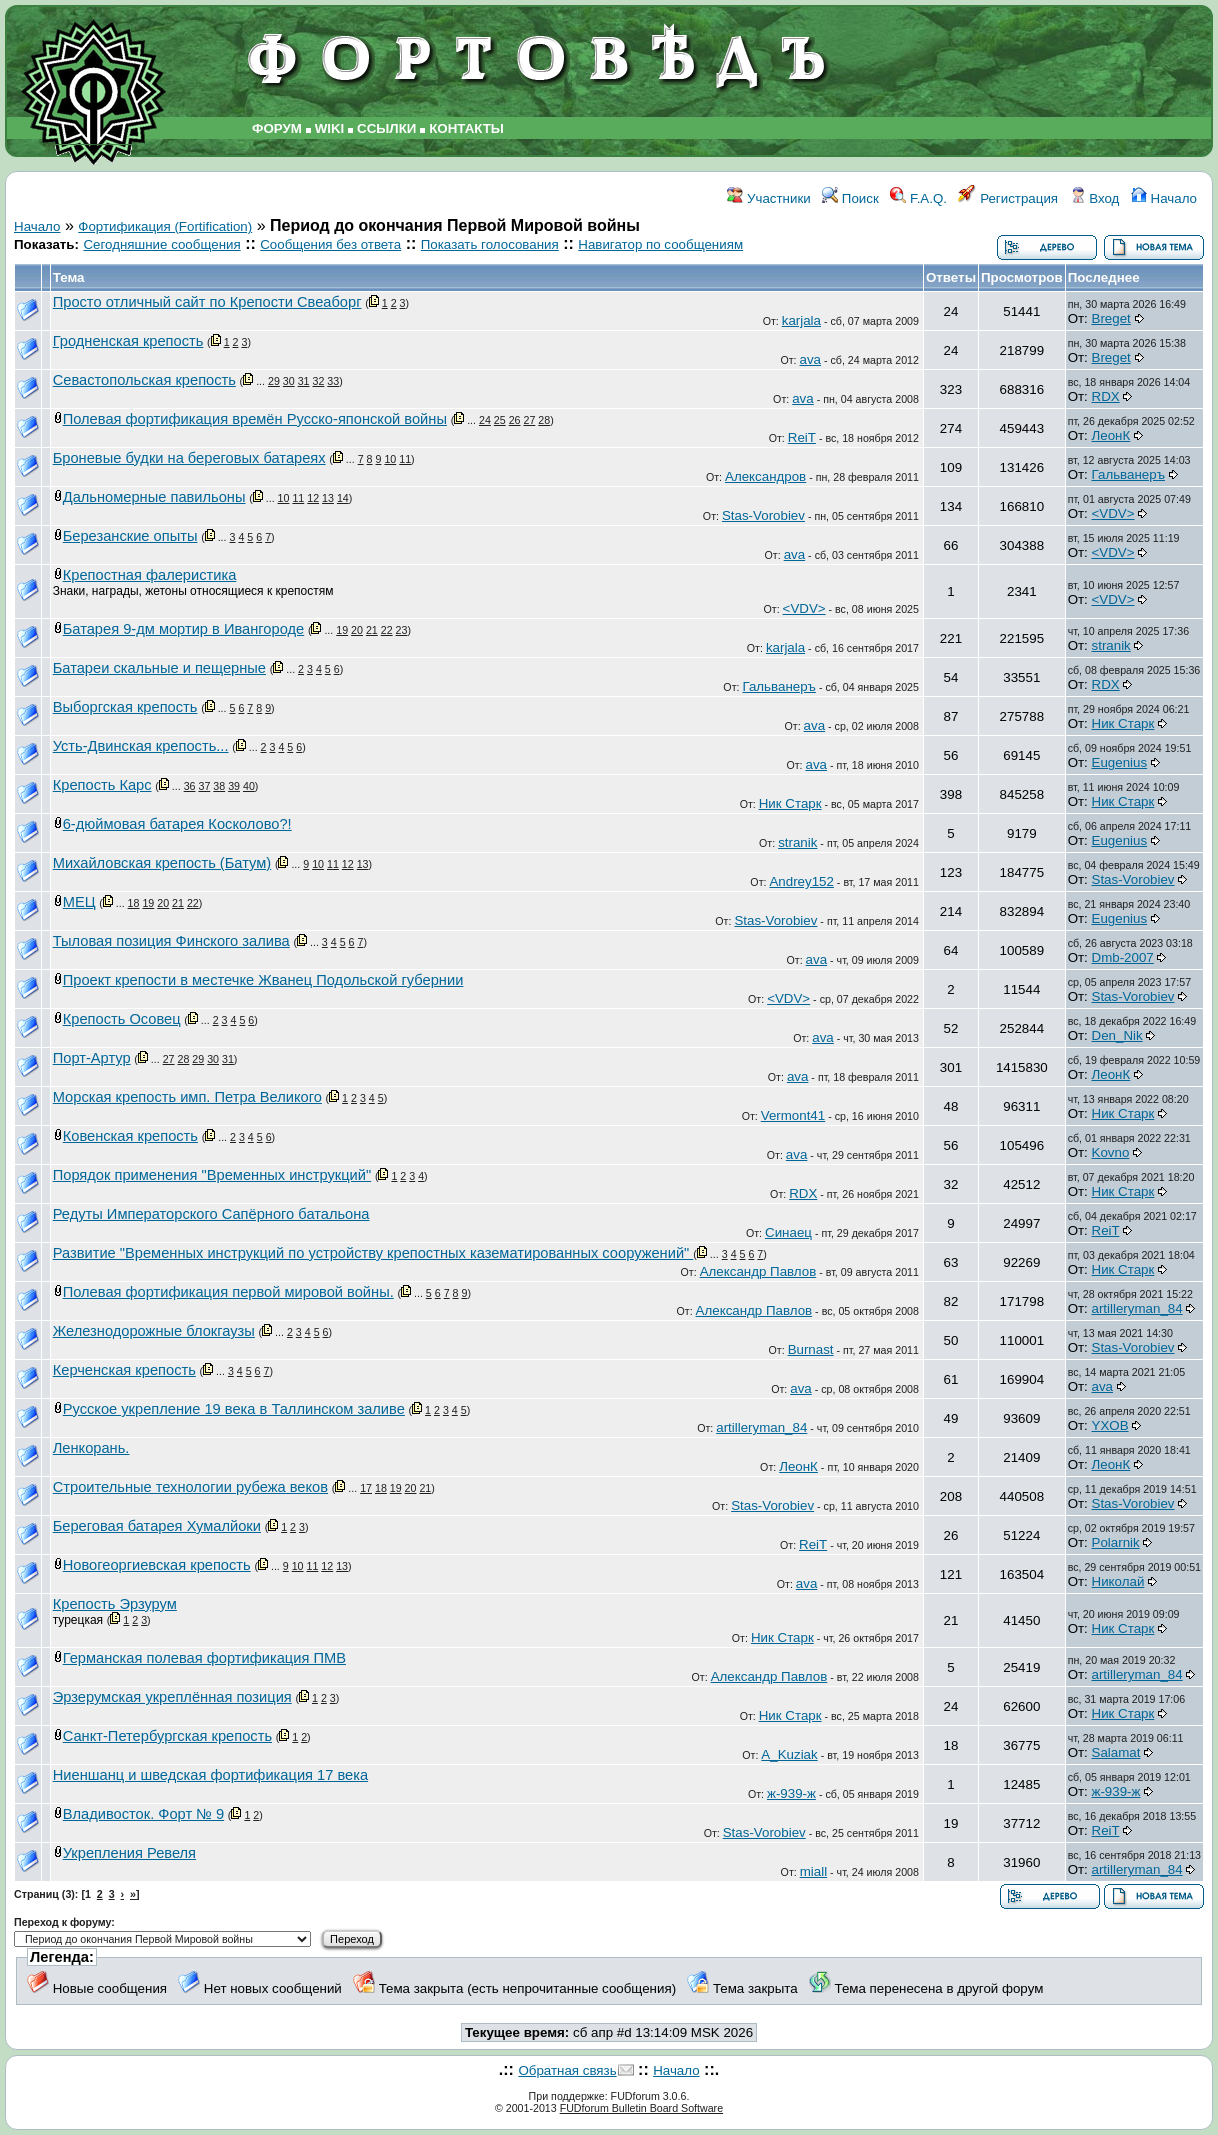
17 (366, 1488)
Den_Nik (1117, 1035)
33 (333, 381)
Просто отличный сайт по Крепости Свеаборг (207, 302)
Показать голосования (490, 244)
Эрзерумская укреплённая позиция (172, 1697)
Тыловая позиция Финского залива (171, 941)
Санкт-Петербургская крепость (167, 1736)
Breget (1111, 318)
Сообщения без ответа (330, 244)
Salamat (1116, 1752)
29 (274, 381)
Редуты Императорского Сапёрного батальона (211, 1214)
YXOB (1110, 1425)
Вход (1095, 198)
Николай (1118, 1581)
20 (357, 630)
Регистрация (1008, 198)
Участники (768, 198)
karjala (801, 320)
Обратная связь (567, 2070)
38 (219, 786)
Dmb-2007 (1123, 957)
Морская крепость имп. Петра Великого (187, 1097)
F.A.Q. (918, 198)
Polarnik (1116, 1542)
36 (190, 786)
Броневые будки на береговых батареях (189, 458)
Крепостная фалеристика (150, 575)
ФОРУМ (277, 128)
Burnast (811, 1349)
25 (500, 420)
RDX (1106, 396)
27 (529, 420)
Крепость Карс (102, 785)
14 (343, 498)
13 (328, 498)
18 (134, 903)
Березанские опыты (130, 536)
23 (402, 630)
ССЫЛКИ (386, 128)
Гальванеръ (1128, 474)
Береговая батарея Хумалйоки (157, 1526)
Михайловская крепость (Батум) (162, 863)
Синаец (788, 1232)
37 (204, 786)
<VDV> (1113, 513)
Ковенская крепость (130, 1136)
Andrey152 (801, 881)
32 (318, 381)
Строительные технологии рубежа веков (190, 1487)
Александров (765, 476)
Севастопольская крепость (144, 380)
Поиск (850, 198)
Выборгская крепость (125, 707)
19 (342, 630)
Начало (1164, 198)
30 (289, 381)
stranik (1111, 645)
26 (515, 420)
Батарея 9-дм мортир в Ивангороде (183, 629)
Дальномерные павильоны (154, 497)
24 (485, 420)
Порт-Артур (92, 1058)
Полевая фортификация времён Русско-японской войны (255, 419)
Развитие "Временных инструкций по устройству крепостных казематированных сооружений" (373, 1253)
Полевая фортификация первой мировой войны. (228, 1292)
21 (372, 630)
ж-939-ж (791, 1793)
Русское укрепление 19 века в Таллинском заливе (234, 1409)
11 (405, 459)
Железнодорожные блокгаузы (154, 1331)
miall (813, 1871)
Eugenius (1120, 762)
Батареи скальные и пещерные (159, 668)
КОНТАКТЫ (466, 128)
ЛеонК (1111, 435)
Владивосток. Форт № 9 (143, 1814)
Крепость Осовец (122, 1019)
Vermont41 (793, 1115)
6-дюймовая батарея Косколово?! (177, 824)
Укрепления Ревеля (129, 1853)
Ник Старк (1123, 723)
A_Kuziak (789, 1754)
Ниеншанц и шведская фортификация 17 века (210, 1775)
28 (544, 420)
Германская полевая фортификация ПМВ (204, 1658)
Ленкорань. (91, 1448)
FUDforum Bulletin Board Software (641, 2108)
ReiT (802, 437)
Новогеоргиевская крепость (157, 1565)
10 (390, 459)
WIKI (330, 128)
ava (811, 359)
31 (304, 381)
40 (249, 786)
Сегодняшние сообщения (161, 244)
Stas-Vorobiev (763, 515)
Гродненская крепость (128, 341)
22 (387, 630)
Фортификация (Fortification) (165, 226)
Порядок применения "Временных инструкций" (212, 1175)
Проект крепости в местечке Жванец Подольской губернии (263, 980)
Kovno (1111, 1152)
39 (234, 786)
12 (313, 498)
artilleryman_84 (1137, 1308)
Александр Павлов (758, 1271)
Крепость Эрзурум (115, 1604)
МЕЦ (79, 902)
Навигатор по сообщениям (660, 244)
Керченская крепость (124, 1370)
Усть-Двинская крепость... (141, 746)
